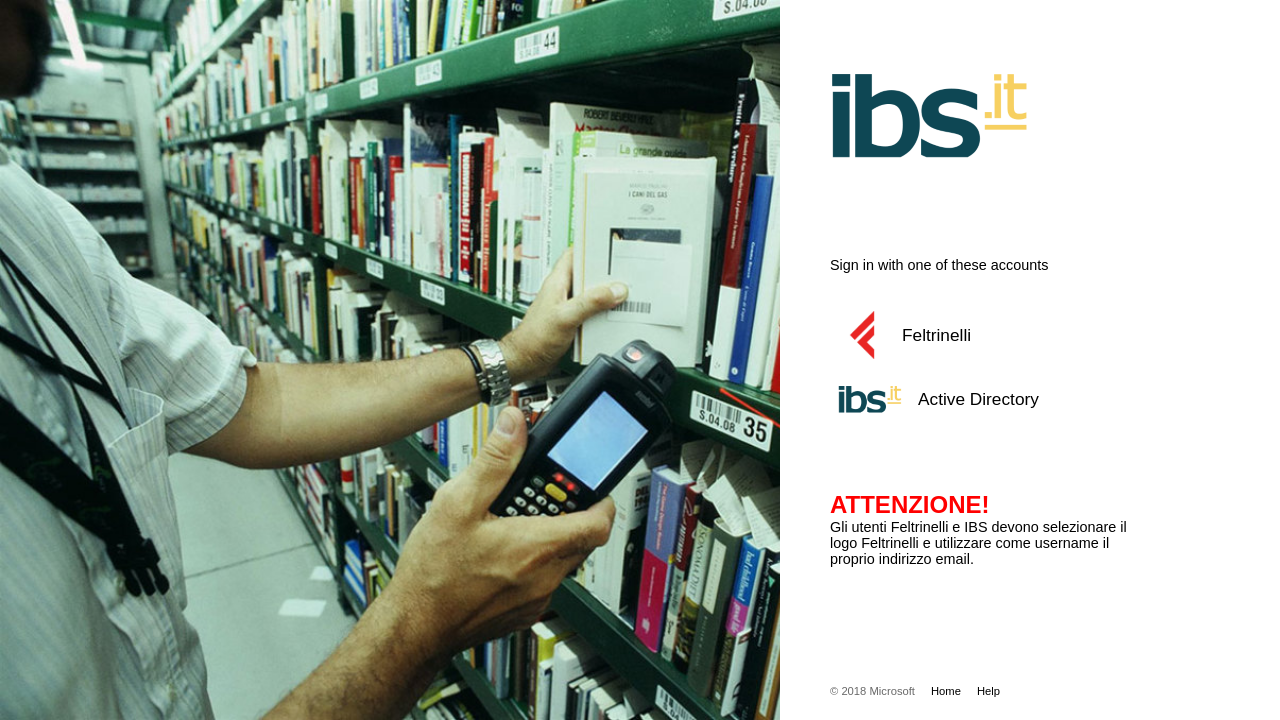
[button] (1005, 335)
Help (988, 691)
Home (946, 691)
